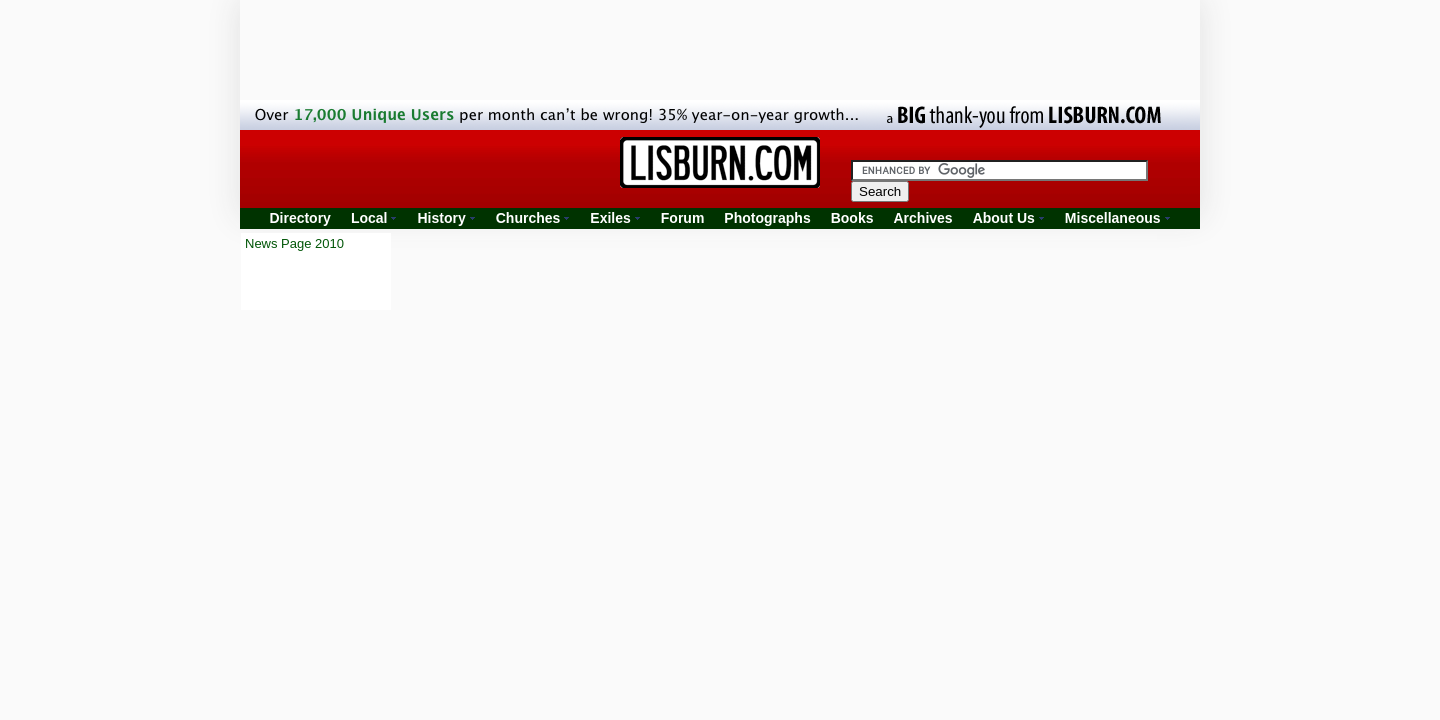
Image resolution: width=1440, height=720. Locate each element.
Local (369, 218)
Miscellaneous (1113, 218)
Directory (299, 218)
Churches (528, 218)
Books (852, 218)
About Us (1004, 218)
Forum (683, 218)
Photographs (767, 218)
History (441, 218)
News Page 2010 (294, 243)
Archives (922, 218)
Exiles (610, 218)
